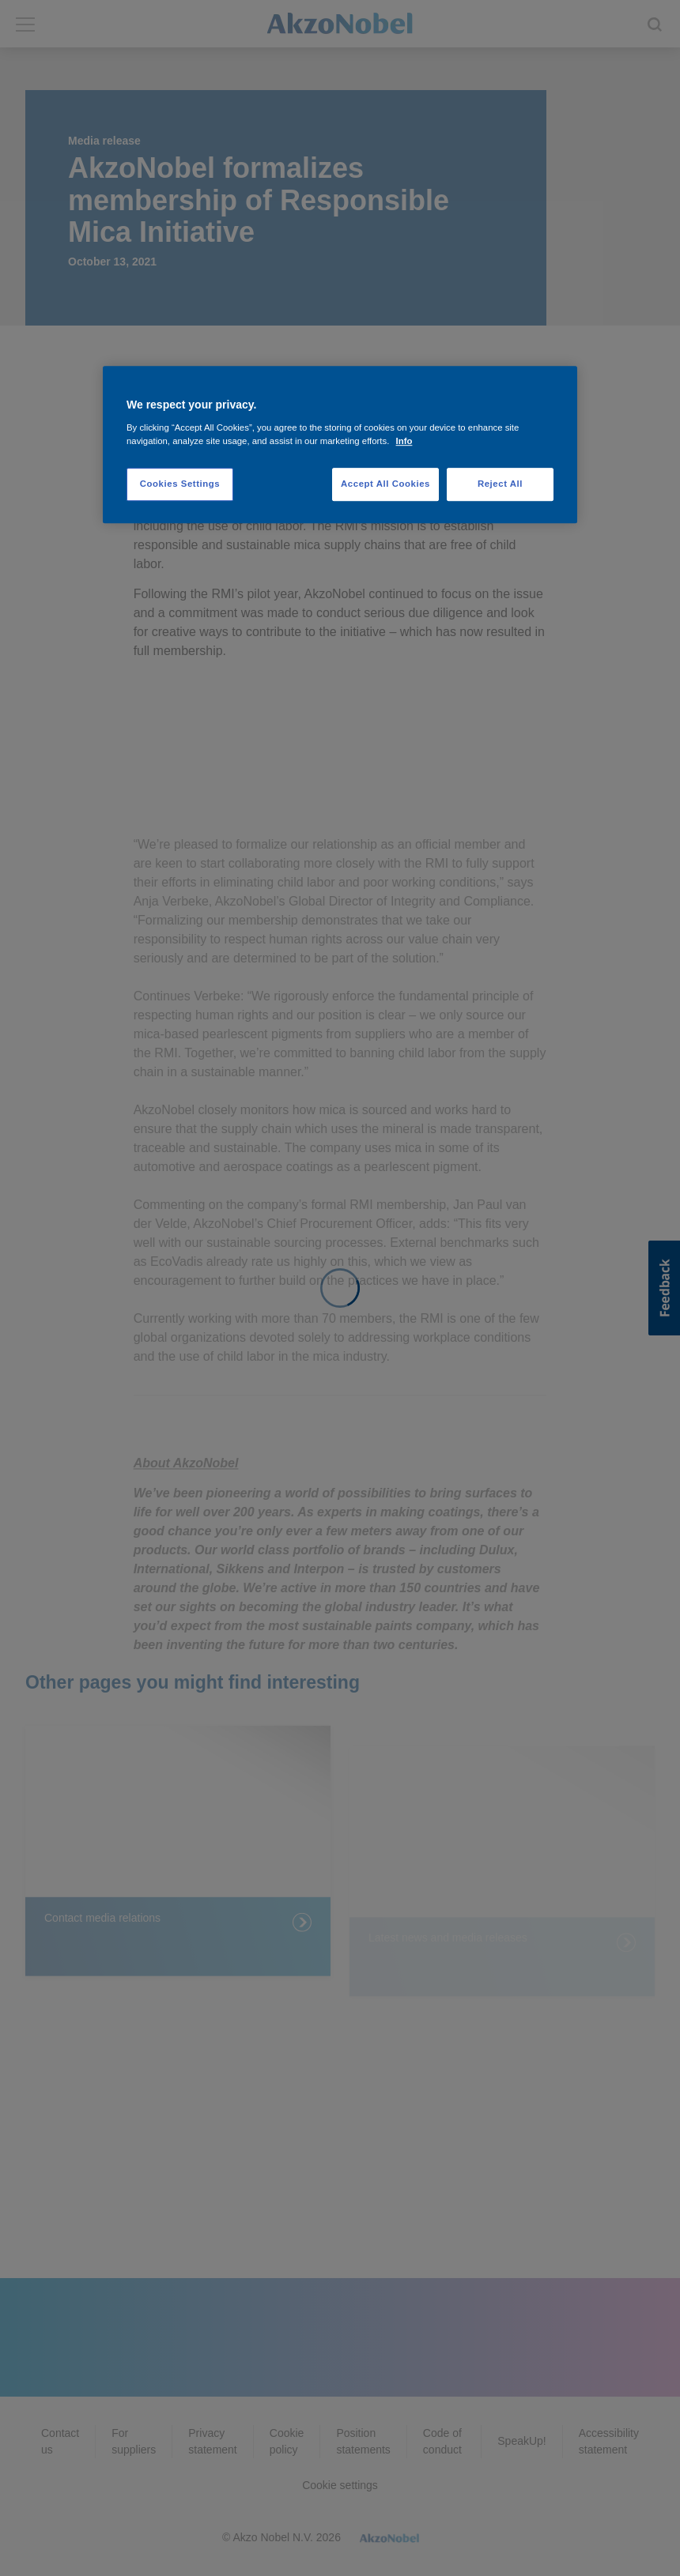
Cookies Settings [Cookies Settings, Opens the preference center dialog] (180, 483)
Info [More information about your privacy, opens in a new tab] (404, 441)
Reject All (500, 483)
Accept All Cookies (385, 483)
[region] (340, 444)
